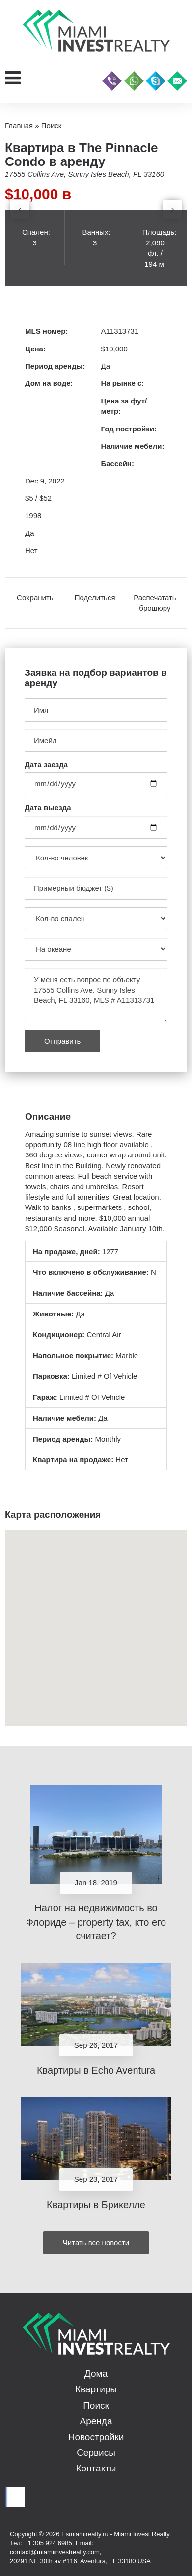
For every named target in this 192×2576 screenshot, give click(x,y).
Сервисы (96, 2452)
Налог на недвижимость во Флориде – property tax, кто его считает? (96, 1922)
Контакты (96, 2468)
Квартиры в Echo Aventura (96, 2070)
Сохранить (35, 597)
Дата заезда (46, 764)
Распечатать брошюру (155, 602)
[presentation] (19, 209)
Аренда (96, 2421)
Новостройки (96, 2437)
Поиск (96, 2405)
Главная (19, 125)
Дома (96, 2373)
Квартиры (96, 2389)
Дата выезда (48, 808)
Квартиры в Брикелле (96, 2205)
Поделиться (95, 597)
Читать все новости (96, 2242)
